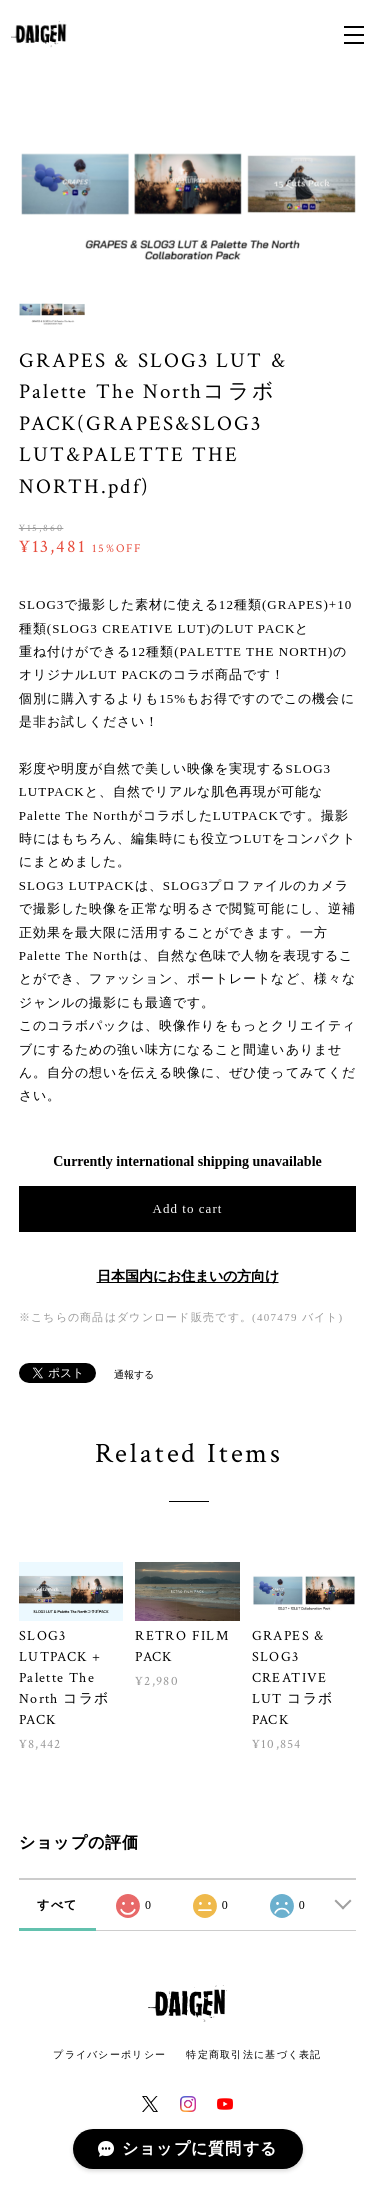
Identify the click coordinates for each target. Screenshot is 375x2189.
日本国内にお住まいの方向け (188, 1276)
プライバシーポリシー (109, 2054)
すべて (57, 1905)
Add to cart (188, 1208)
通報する (134, 1374)
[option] (188, 184)
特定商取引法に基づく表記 (253, 2054)
